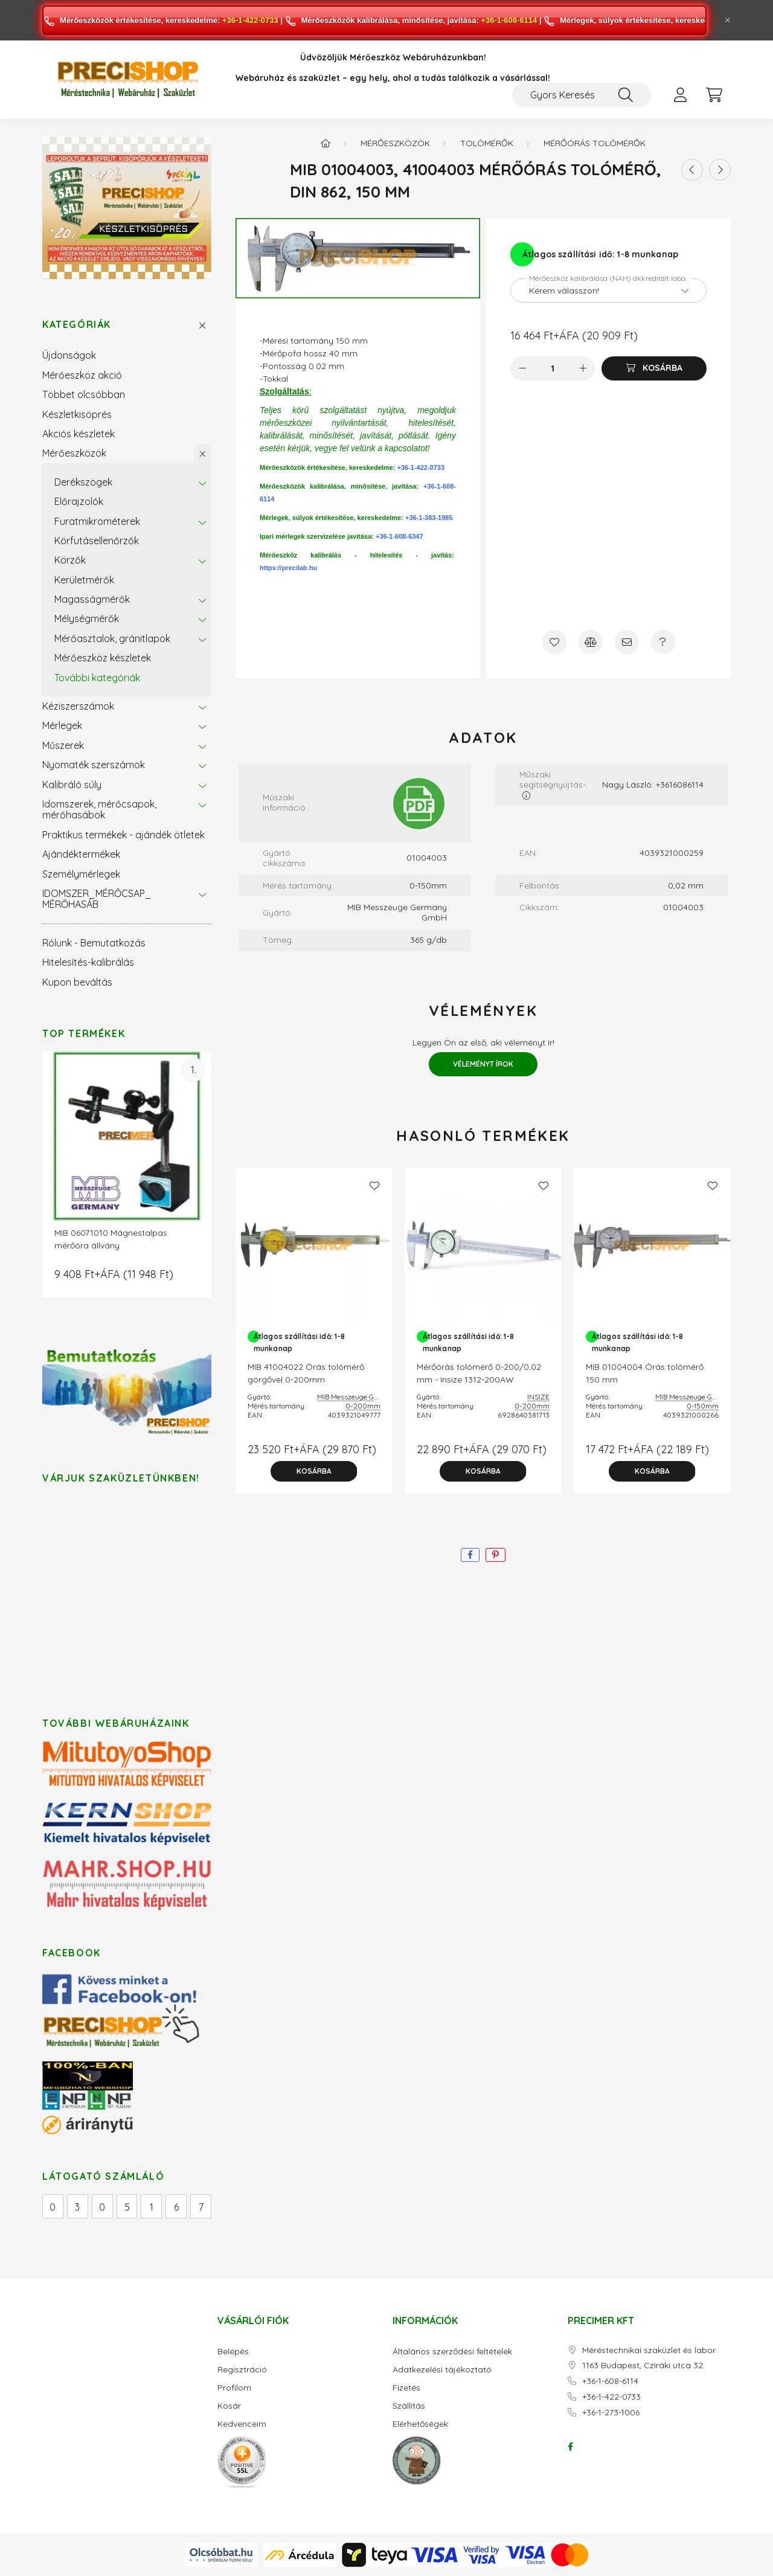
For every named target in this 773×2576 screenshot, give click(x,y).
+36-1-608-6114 (509, 20)
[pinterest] (495, 1555)
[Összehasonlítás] (591, 642)
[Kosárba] (654, 368)
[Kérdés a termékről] (663, 642)
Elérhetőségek (420, 2424)
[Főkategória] (325, 143)
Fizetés (406, 2388)
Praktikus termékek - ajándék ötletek (123, 835)
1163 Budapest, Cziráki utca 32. (643, 2365)
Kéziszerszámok (78, 706)
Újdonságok (69, 355)
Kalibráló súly (71, 785)
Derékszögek (83, 482)
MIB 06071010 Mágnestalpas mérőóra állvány (110, 1239)
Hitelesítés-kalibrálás (88, 962)
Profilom (234, 2388)
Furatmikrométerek (97, 521)
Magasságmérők (92, 599)
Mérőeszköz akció (82, 375)
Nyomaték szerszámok (93, 765)
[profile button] (680, 95)
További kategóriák (97, 678)
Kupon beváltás (77, 982)
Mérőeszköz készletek (102, 658)
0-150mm (703, 1405)
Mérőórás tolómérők (595, 143)
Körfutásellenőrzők (96, 541)
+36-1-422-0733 (250, 20)
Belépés (233, 2351)
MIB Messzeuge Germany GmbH (370, 1396)
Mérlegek (62, 725)
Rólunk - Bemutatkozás (94, 943)
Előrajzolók (78, 501)
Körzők (70, 560)
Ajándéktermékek (81, 854)
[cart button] (714, 95)
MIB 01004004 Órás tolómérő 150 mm (645, 1373)
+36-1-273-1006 (611, 2412)
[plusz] (583, 368)
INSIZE (538, 1396)
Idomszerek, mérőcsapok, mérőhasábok (99, 809)
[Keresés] (625, 95)
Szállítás (409, 2406)
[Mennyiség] (553, 368)
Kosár (229, 2406)
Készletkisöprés (77, 414)
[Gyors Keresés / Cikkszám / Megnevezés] (581, 95)
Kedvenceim (241, 2424)
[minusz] (522, 368)
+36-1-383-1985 (429, 517)
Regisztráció (242, 2370)
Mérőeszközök (74, 453)
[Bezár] (728, 20)
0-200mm (362, 1405)
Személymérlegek (81, 874)
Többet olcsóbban (83, 394)
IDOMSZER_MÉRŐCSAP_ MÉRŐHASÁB (97, 898)
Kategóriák (76, 324)
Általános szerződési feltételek (452, 2351)
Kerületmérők (84, 580)
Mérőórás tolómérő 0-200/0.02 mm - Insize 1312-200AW (479, 1373)
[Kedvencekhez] (554, 642)
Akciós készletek (78, 434)
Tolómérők (486, 143)
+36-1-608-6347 (399, 536)
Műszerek (63, 745)
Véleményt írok (483, 1063)
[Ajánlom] (627, 642)
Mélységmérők (86, 618)
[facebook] (470, 1555)
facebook (570, 2447)
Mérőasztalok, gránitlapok (112, 638)
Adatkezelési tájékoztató (442, 2370)
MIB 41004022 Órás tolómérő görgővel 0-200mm (306, 1373)
